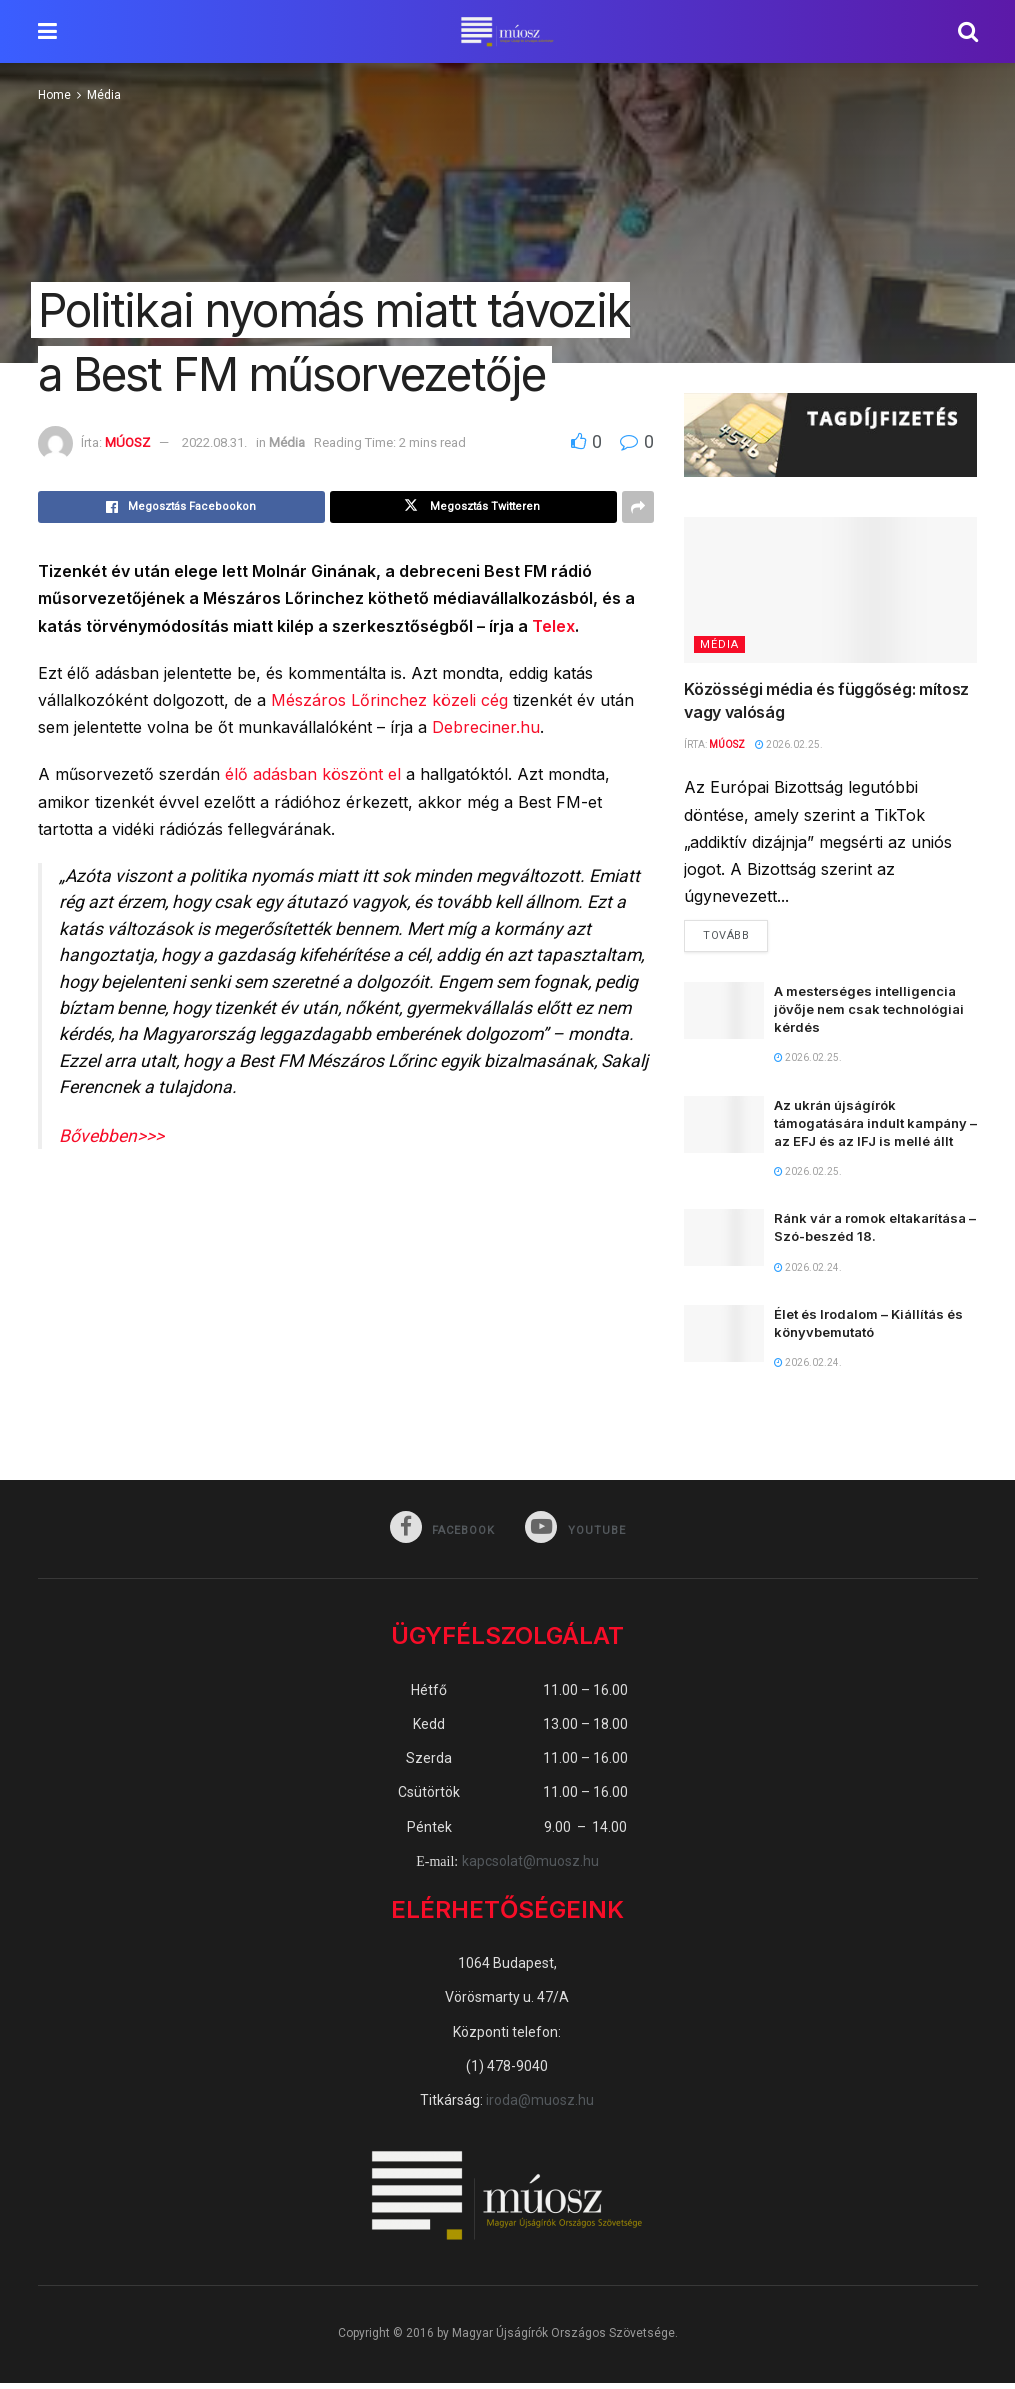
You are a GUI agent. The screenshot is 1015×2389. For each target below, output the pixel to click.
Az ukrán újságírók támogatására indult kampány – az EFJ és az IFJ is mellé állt (875, 1128)
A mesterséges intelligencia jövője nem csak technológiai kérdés (869, 1014)
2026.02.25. (789, 744)
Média (104, 95)
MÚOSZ (127, 442)
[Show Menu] (47, 31)
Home (54, 95)
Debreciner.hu (486, 727)
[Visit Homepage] (507, 32)
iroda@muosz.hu (540, 2106)
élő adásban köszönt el (313, 774)
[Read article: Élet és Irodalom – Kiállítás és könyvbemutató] (724, 1338)
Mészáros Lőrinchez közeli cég (389, 700)
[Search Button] (968, 31)
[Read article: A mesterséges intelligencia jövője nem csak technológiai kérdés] (724, 1015)
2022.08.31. (214, 442)
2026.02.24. (808, 1272)
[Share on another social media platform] (638, 507)
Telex (553, 626)
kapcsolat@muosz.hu (530, 1867)
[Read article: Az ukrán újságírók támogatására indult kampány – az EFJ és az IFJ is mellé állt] (724, 1129)
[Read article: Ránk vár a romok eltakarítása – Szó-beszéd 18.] (724, 1242)
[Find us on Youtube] (578, 1534)
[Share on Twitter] (473, 507)
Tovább (735, 936)
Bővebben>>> (111, 1136)
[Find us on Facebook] (440, 1534)
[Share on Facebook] (181, 507)
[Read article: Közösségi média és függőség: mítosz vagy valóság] (830, 590)
